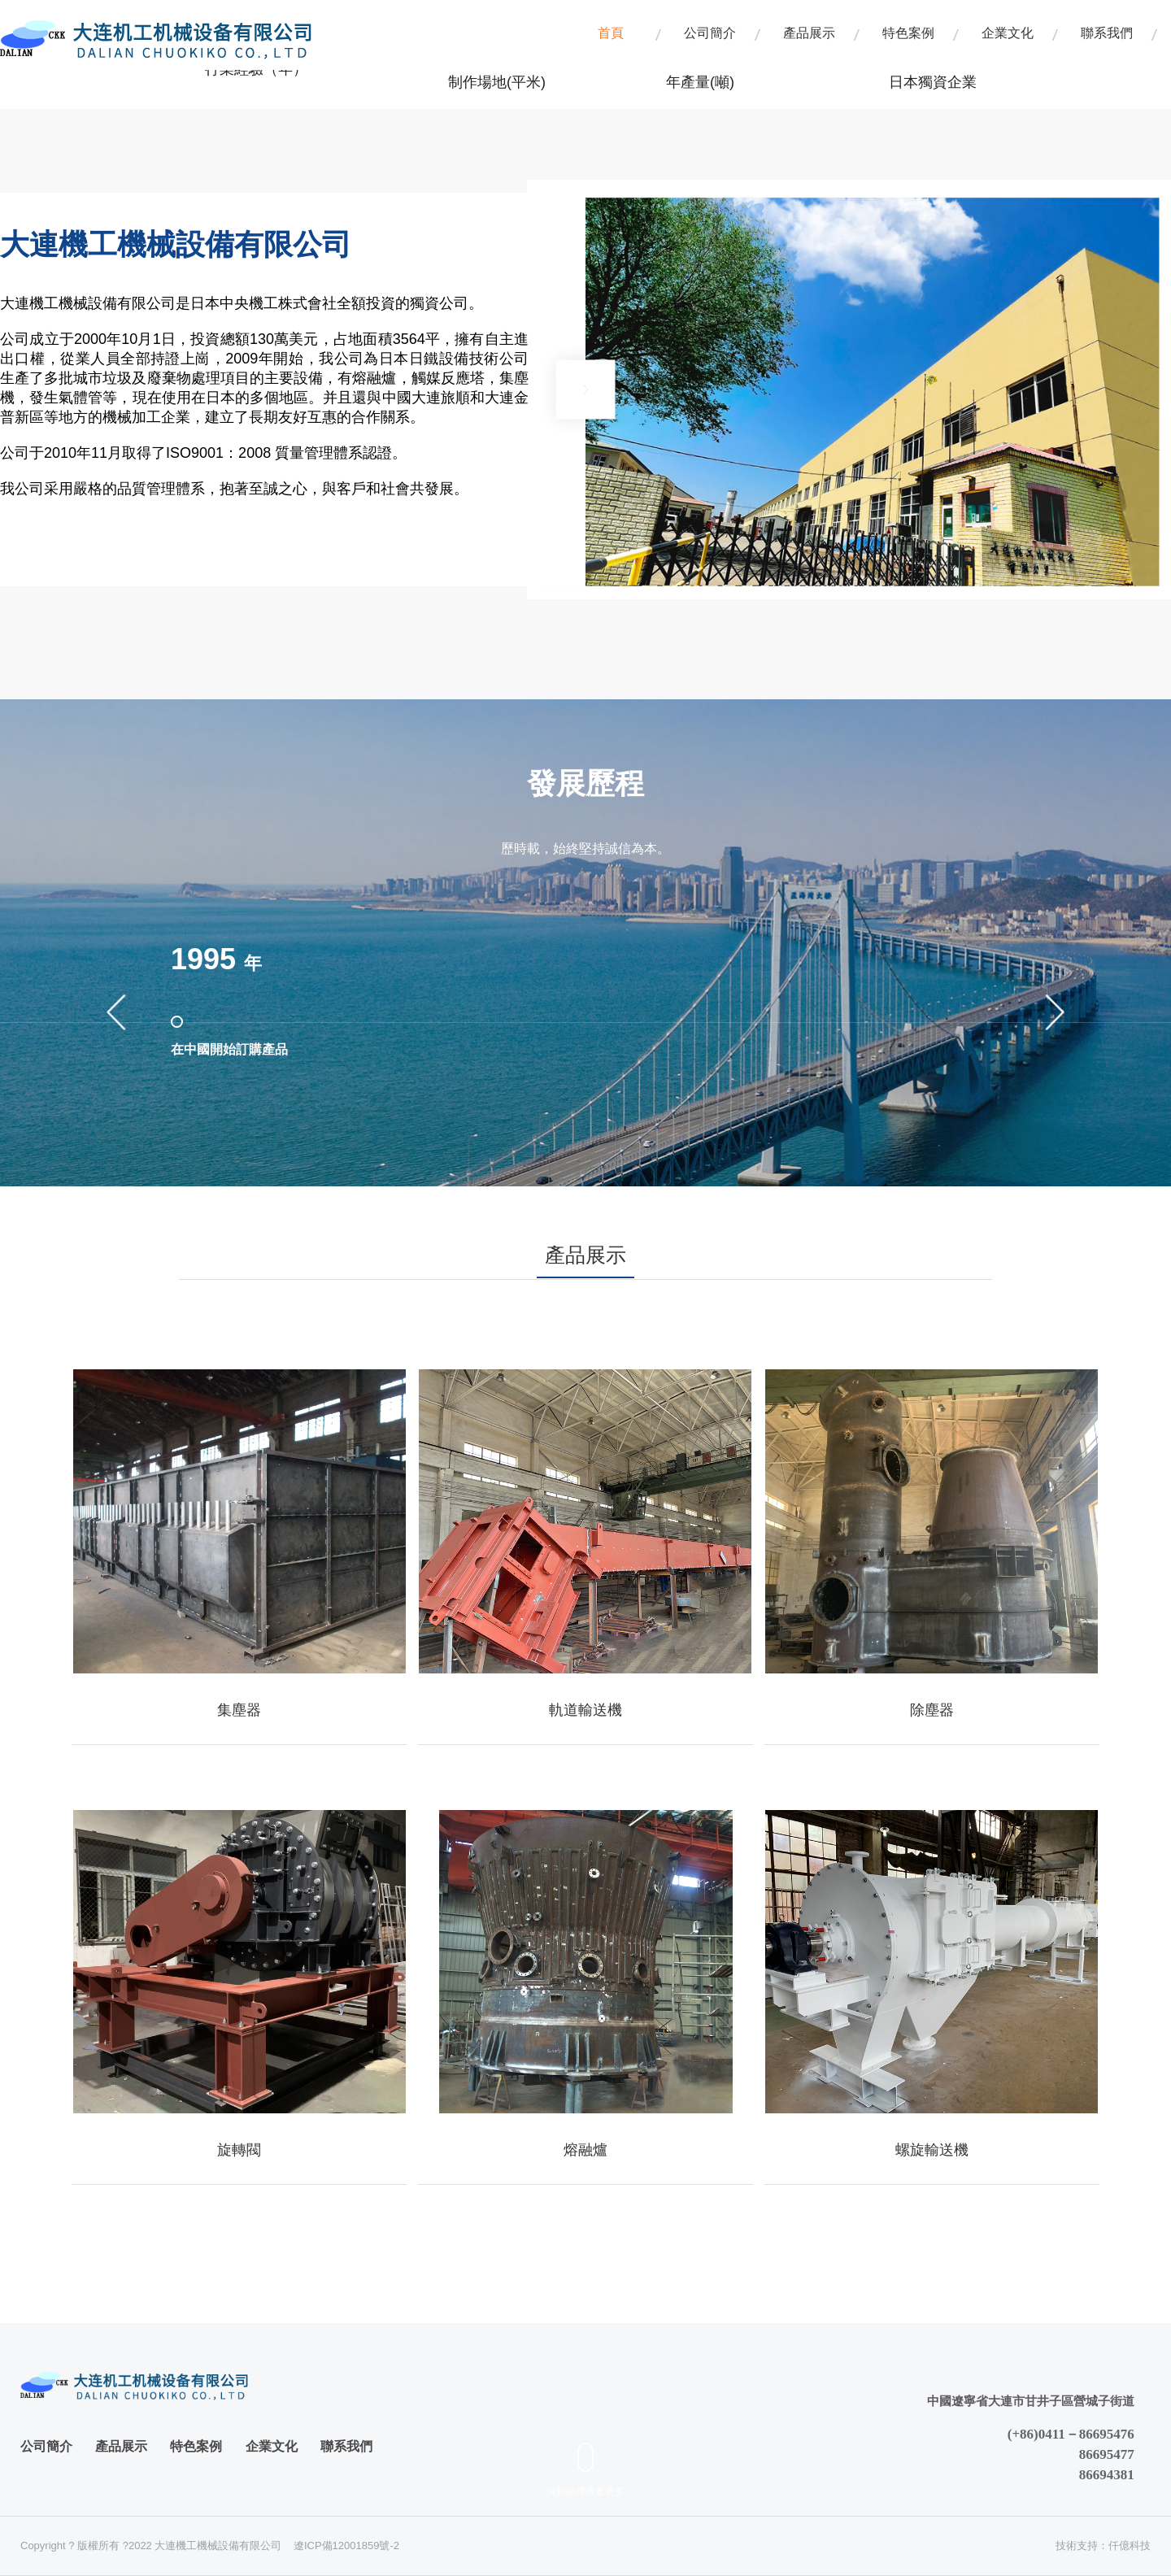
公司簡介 (710, 33)
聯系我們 (1107, 33)
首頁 (611, 33)
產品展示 (809, 33)
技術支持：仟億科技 (1103, 2545)
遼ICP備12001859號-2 (346, 2545)
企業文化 (1008, 33)
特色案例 (908, 33)
